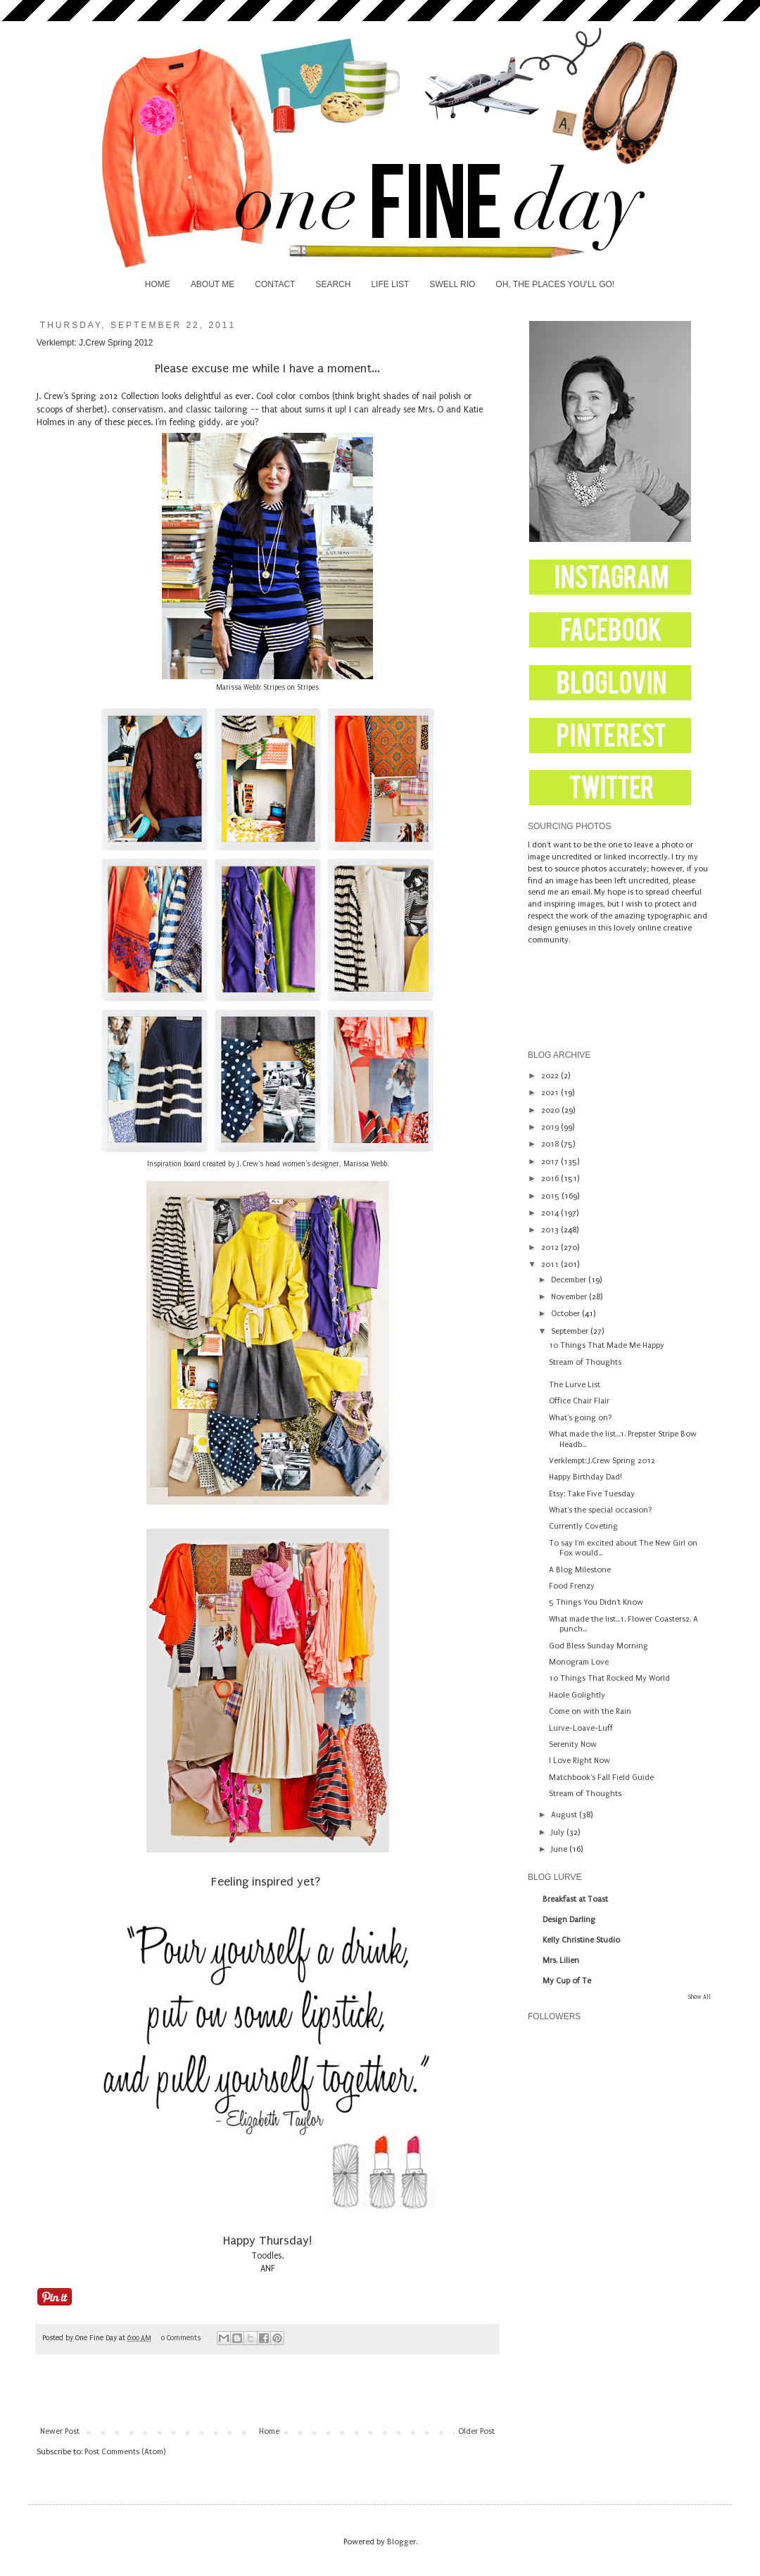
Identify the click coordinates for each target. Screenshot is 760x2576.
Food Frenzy (572, 1586)
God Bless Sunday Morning (598, 1645)
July (558, 1832)
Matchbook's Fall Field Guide (601, 1777)
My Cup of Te (567, 1980)
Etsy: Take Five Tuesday (592, 1493)
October (566, 1313)
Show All (699, 1996)
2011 (551, 1264)
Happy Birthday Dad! (585, 1477)
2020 (551, 1110)
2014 (551, 1213)
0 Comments (181, 2338)
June (560, 1849)
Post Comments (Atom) (124, 2451)
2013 (551, 1230)
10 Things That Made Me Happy (606, 1345)
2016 (551, 1178)
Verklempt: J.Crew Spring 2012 (602, 1460)
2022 (551, 1075)
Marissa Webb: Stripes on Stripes (267, 687)
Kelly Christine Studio (581, 1940)
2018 (551, 1144)
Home (269, 2431)
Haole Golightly (577, 1695)
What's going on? (580, 1417)
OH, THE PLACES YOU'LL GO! (554, 284)
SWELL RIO (452, 284)
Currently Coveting (583, 1526)
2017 (551, 1161)
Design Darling (569, 1919)
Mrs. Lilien (561, 1960)
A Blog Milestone (580, 1569)
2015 (551, 1196)
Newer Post (60, 2431)
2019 (551, 1127)
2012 (551, 1247)
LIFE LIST (390, 284)
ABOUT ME (212, 284)
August (565, 1814)
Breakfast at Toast (575, 1899)
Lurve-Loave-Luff (581, 1728)
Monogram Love (579, 1662)
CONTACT (275, 284)
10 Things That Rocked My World (609, 1678)
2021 (551, 1092)
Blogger (401, 2541)
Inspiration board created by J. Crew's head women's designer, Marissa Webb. (267, 1164)
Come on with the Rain (590, 1711)
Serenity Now (573, 1744)
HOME (157, 284)
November (570, 1296)
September (570, 1331)
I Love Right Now (579, 1760)
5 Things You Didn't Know (596, 1602)
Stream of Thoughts (585, 1362)
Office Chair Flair (579, 1401)
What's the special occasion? (600, 1510)
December (569, 1279)
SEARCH (332, 284)
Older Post (476, 2431)
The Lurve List (574, 1384)
